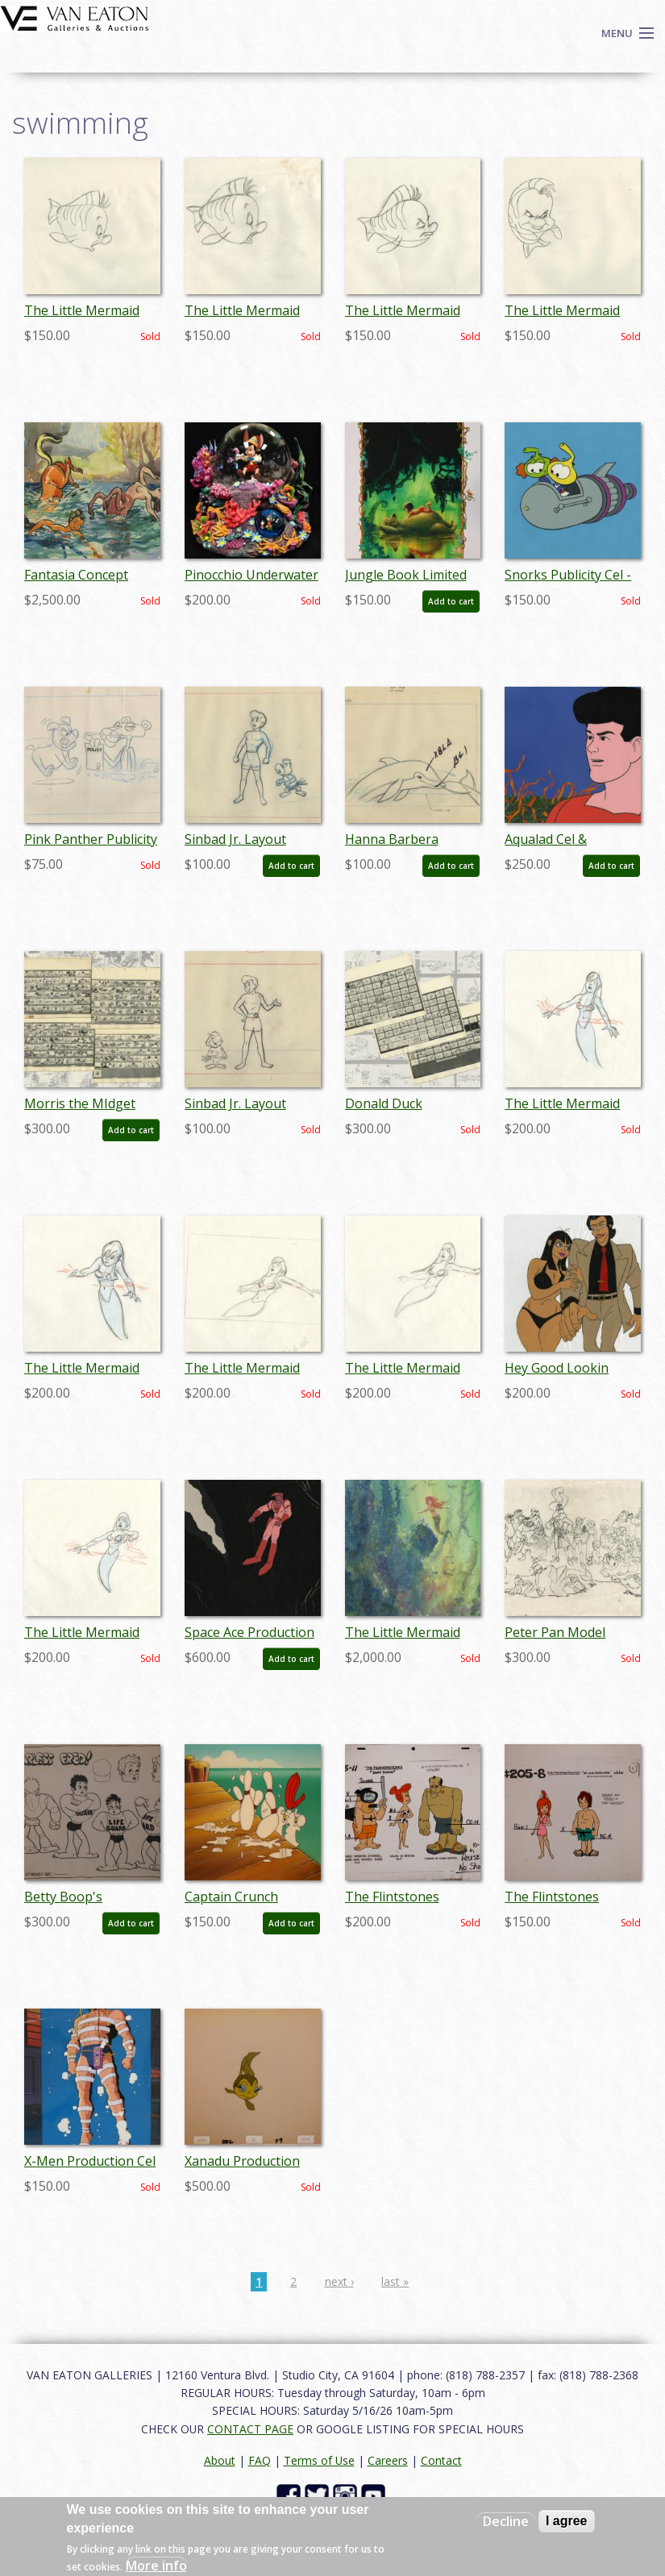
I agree (567, 2521)
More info (156, 2565)
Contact (441, 2460)
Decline (506, 2521)
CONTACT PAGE (250, 2429)
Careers (388, 2460)
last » (395, 2281)
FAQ (259, 2460)
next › (339, 2281)
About (219, 2460)
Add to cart (451, 601)
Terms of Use (319, 2460)
